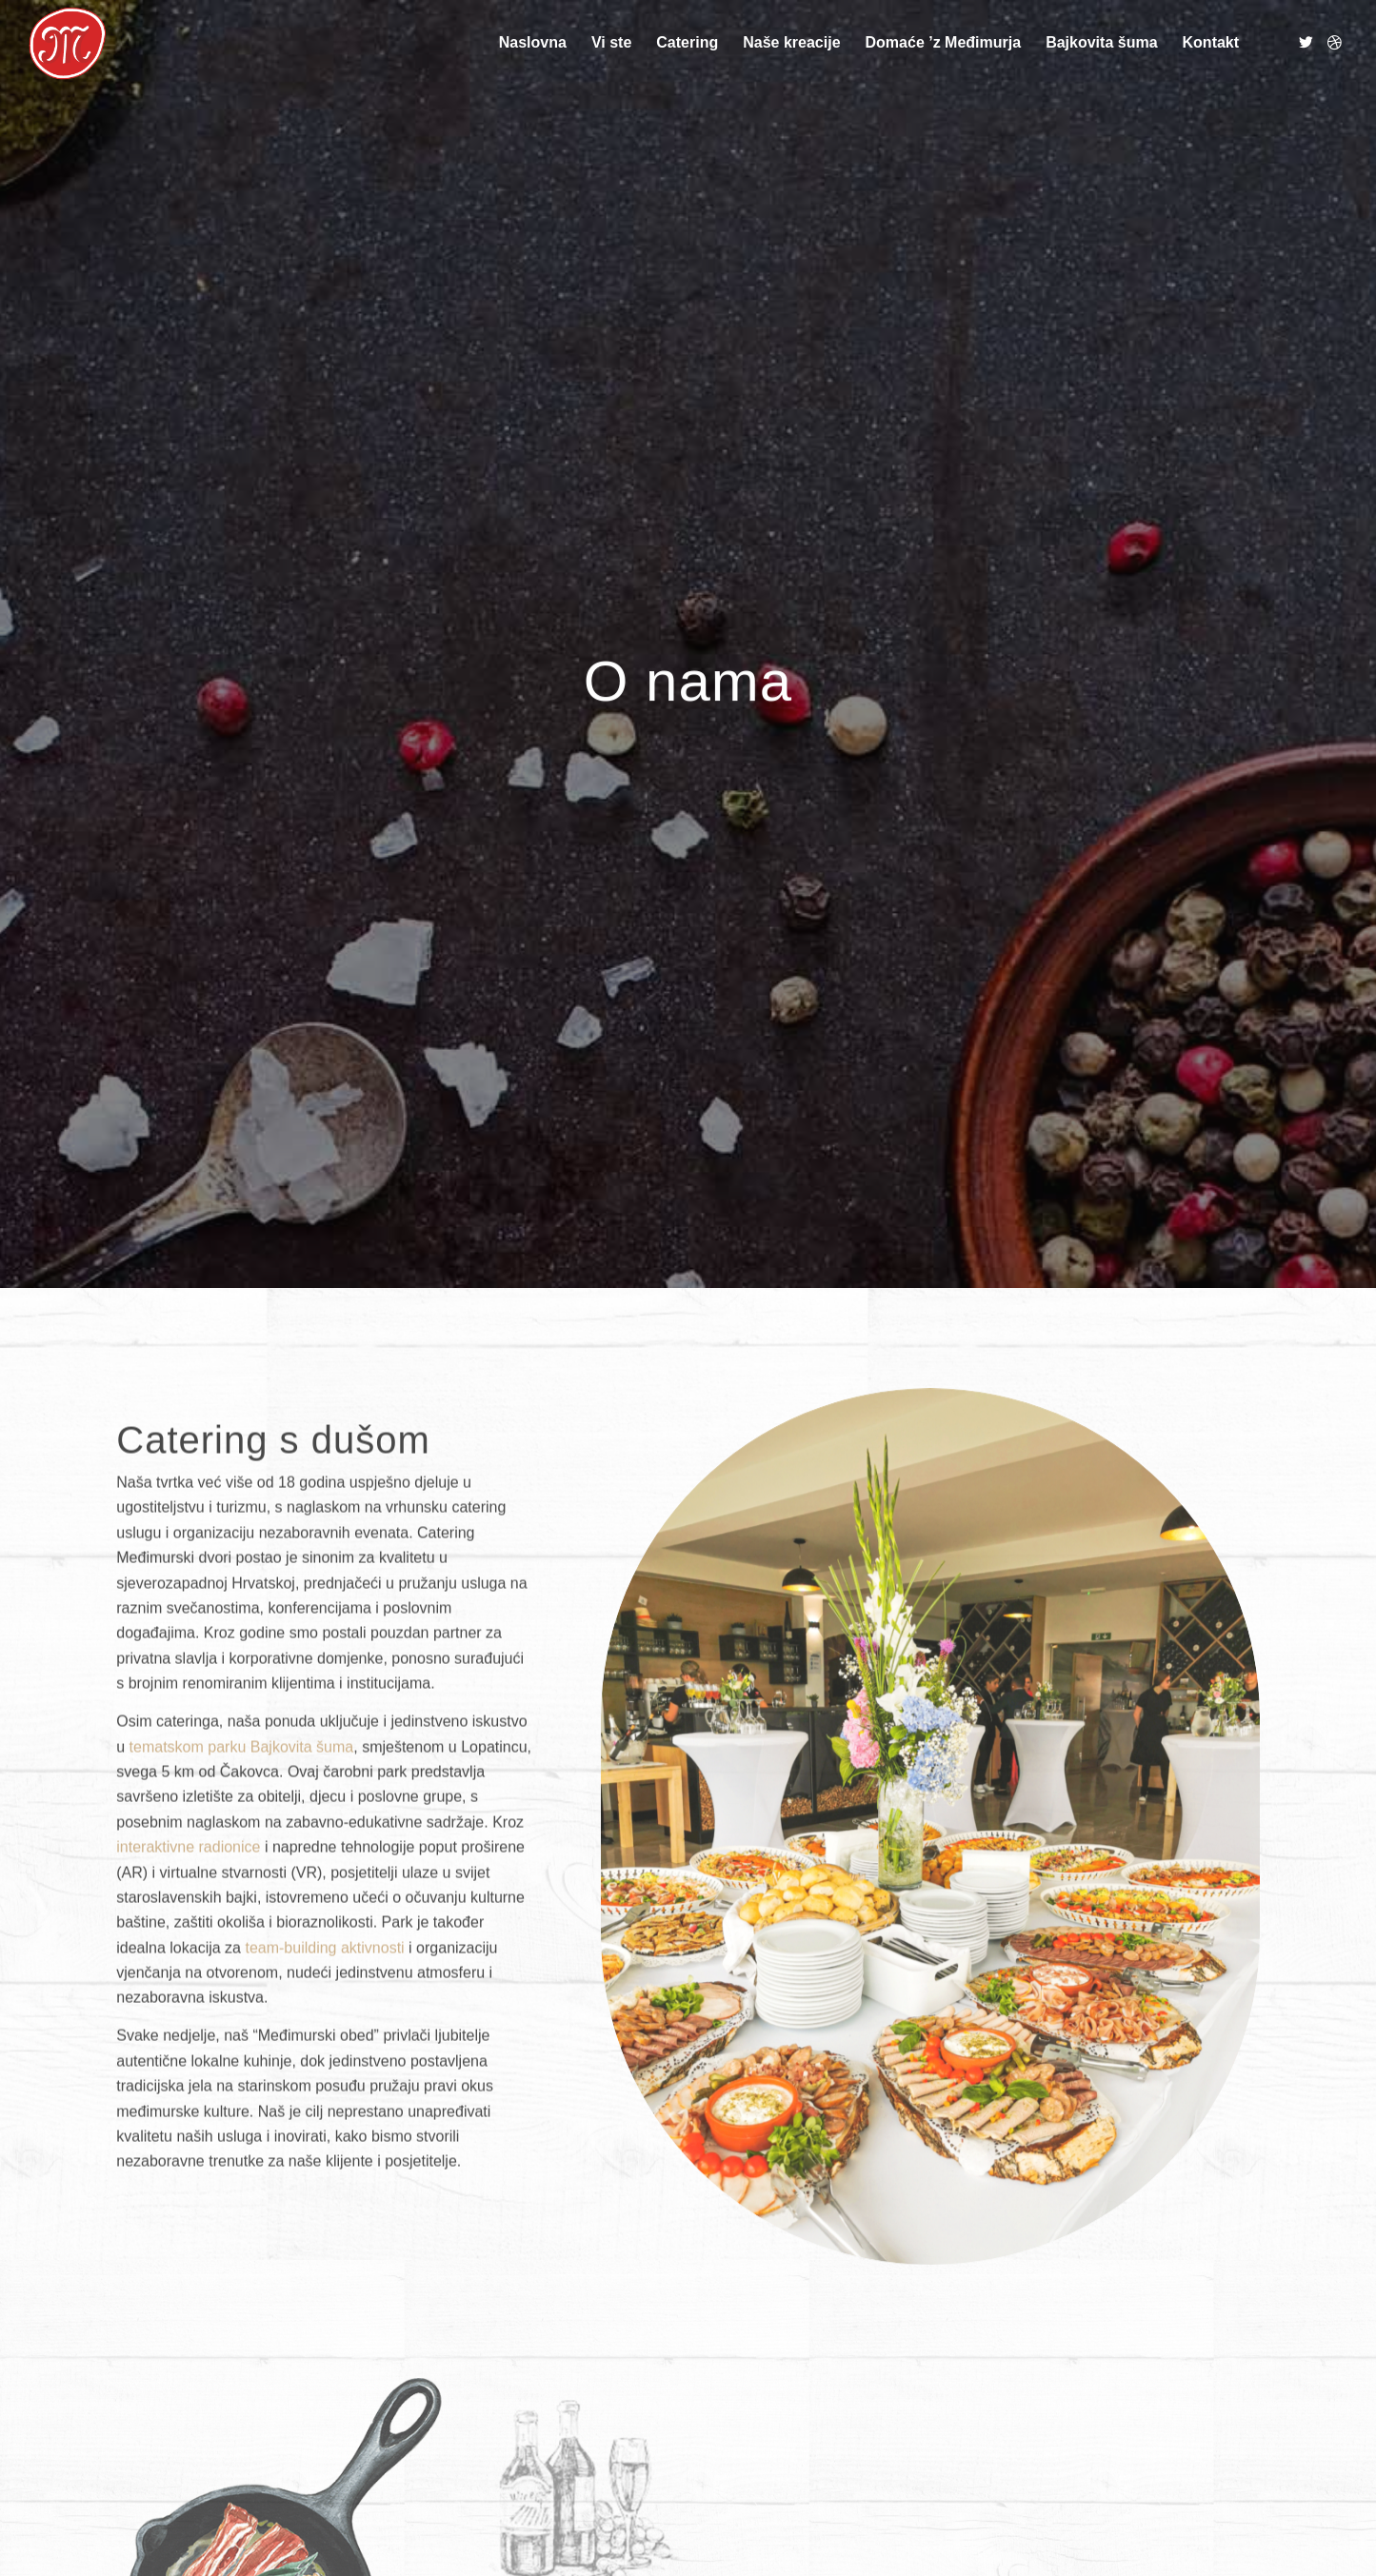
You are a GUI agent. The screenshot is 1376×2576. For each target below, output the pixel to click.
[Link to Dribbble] (1334, 42)
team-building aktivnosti (324, 2064)
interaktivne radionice (188, 1963)
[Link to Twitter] (1305, 42)
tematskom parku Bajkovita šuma (242, 1863)
